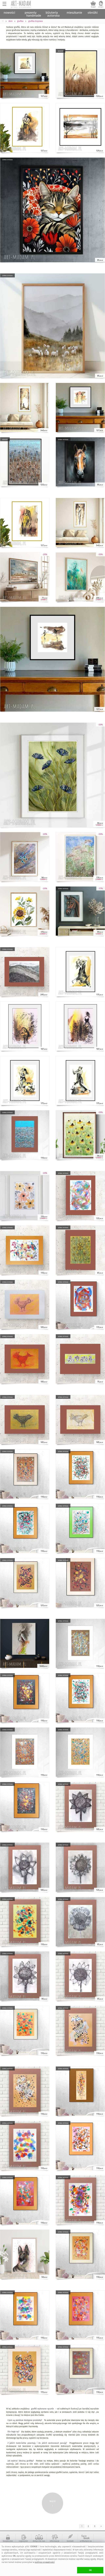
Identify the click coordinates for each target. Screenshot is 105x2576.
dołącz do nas (39, 2541)
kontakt (70, 2541)
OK (90, 2570)
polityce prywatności (45, 2562)
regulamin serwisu (23, 2542)
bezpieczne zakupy (8, 2542)
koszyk (93, 7)
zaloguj (100, 7)
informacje (54, 2541)
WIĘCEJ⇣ (53, 2503)
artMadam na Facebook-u (86, 2542)
